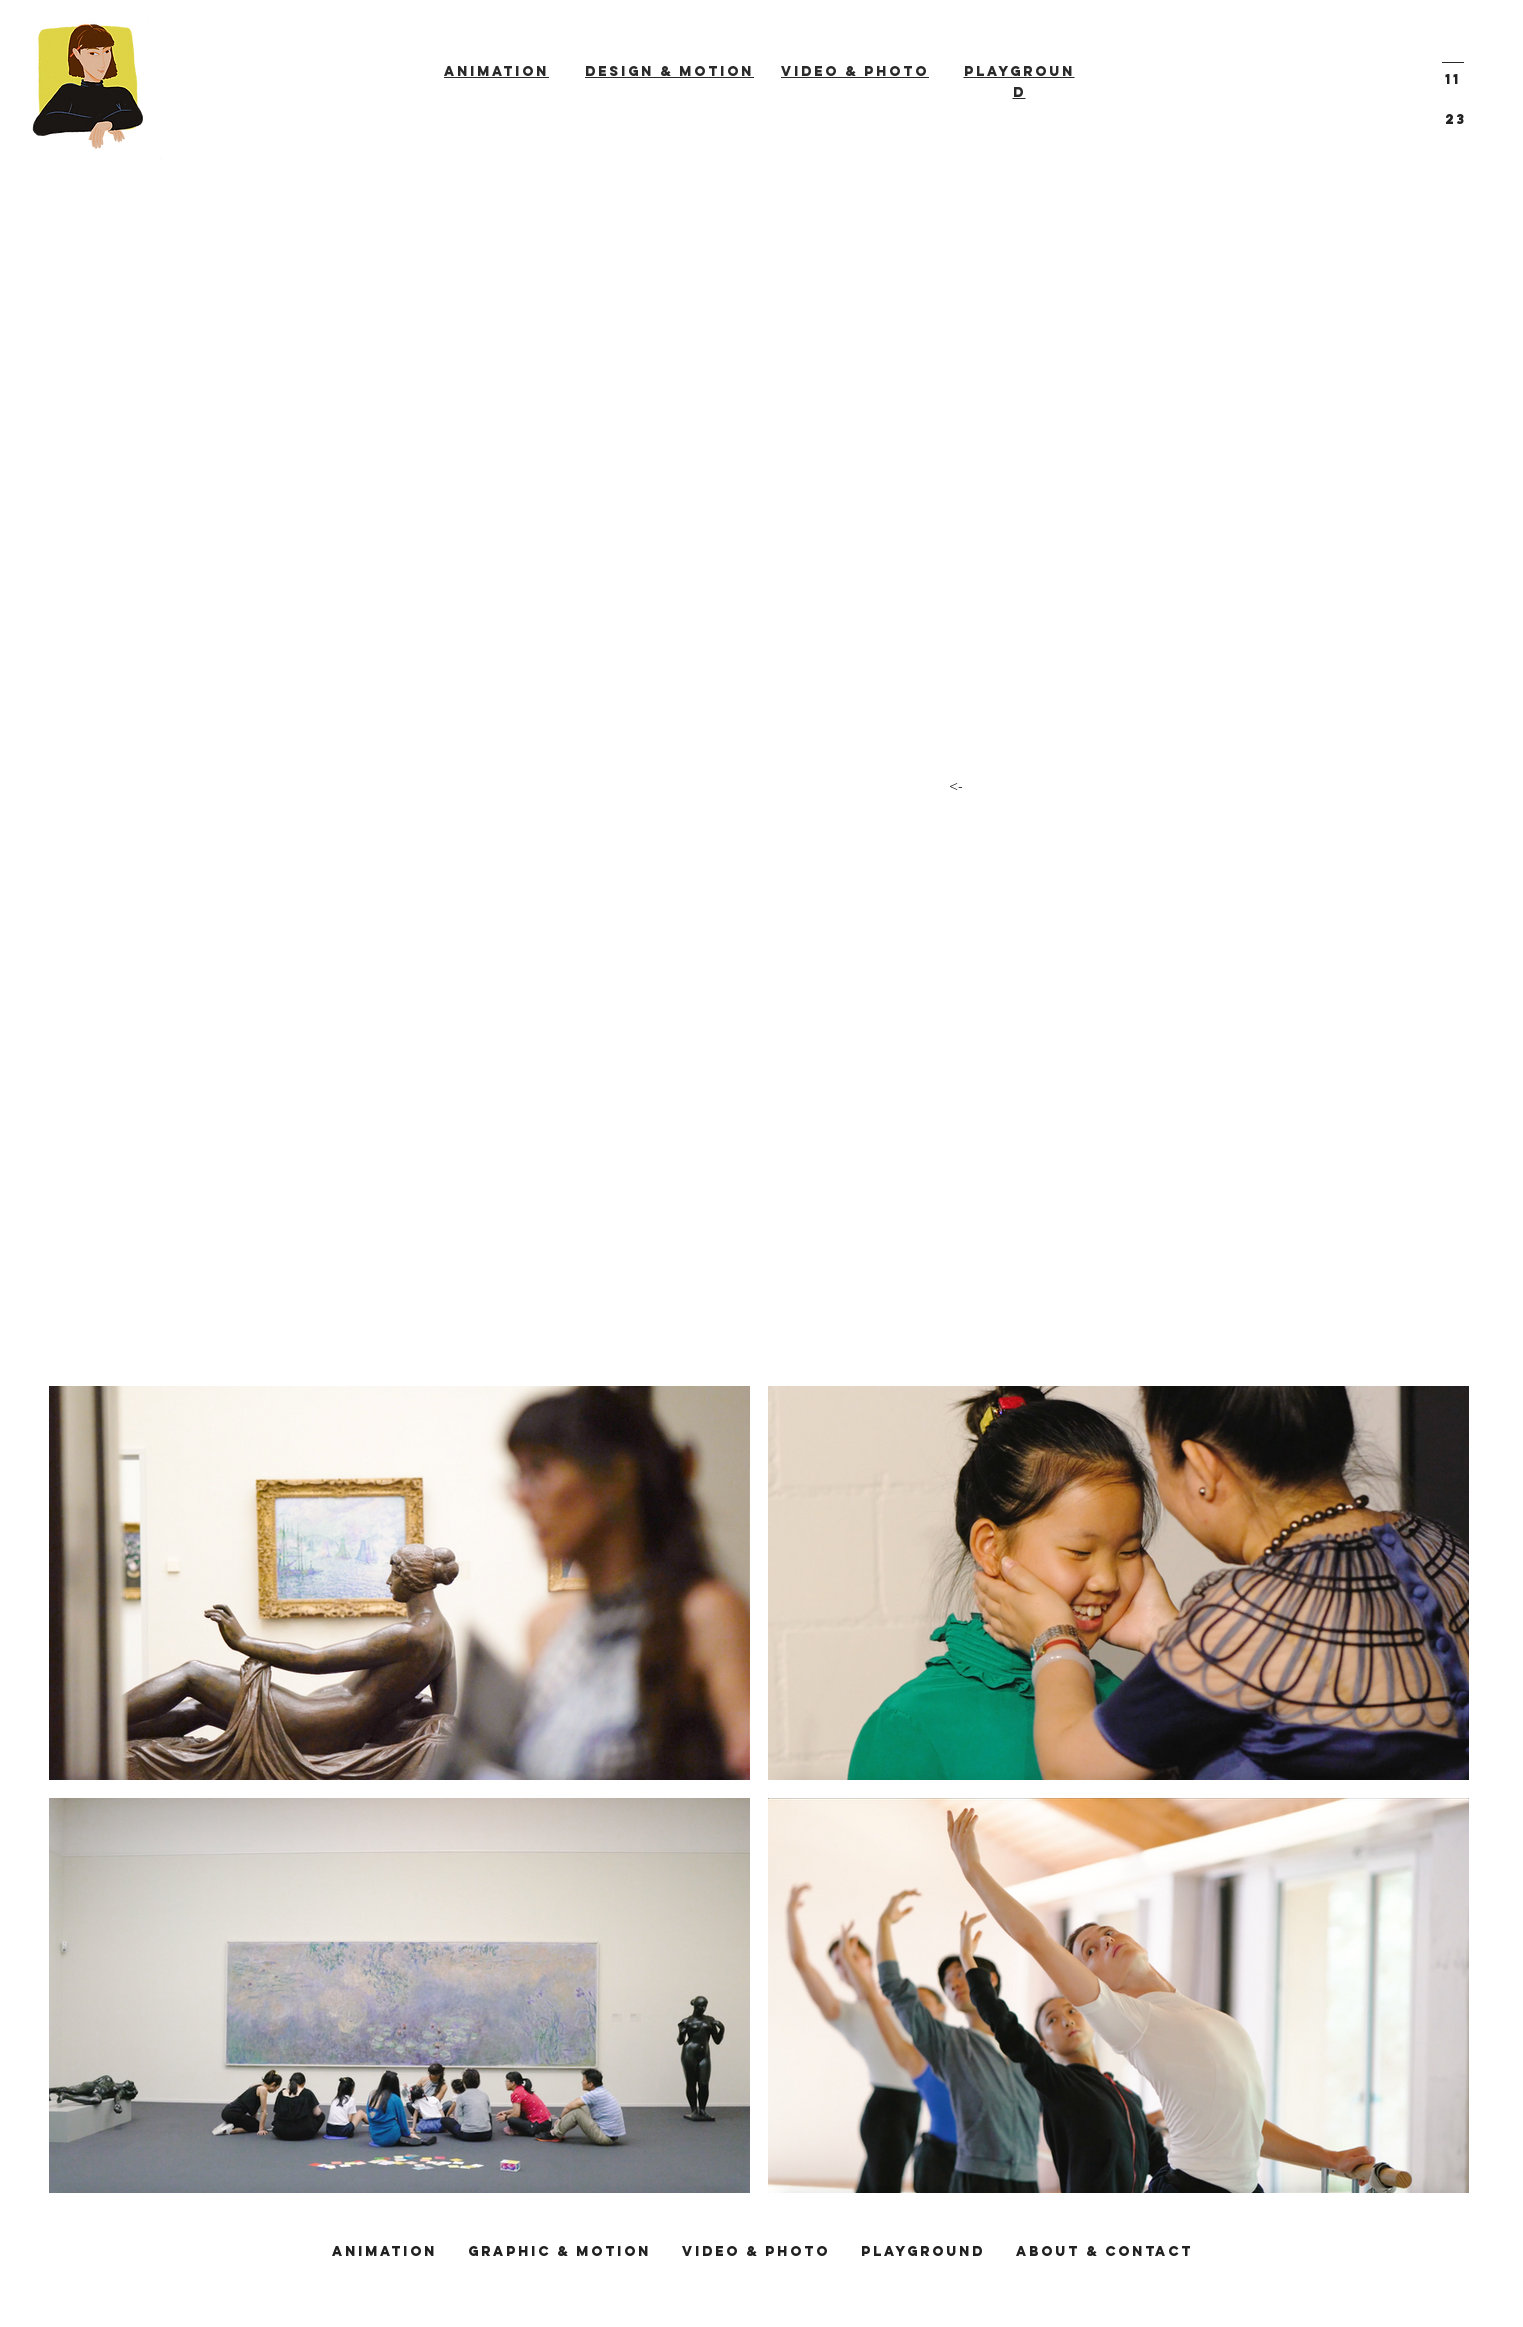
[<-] (956, 786)
